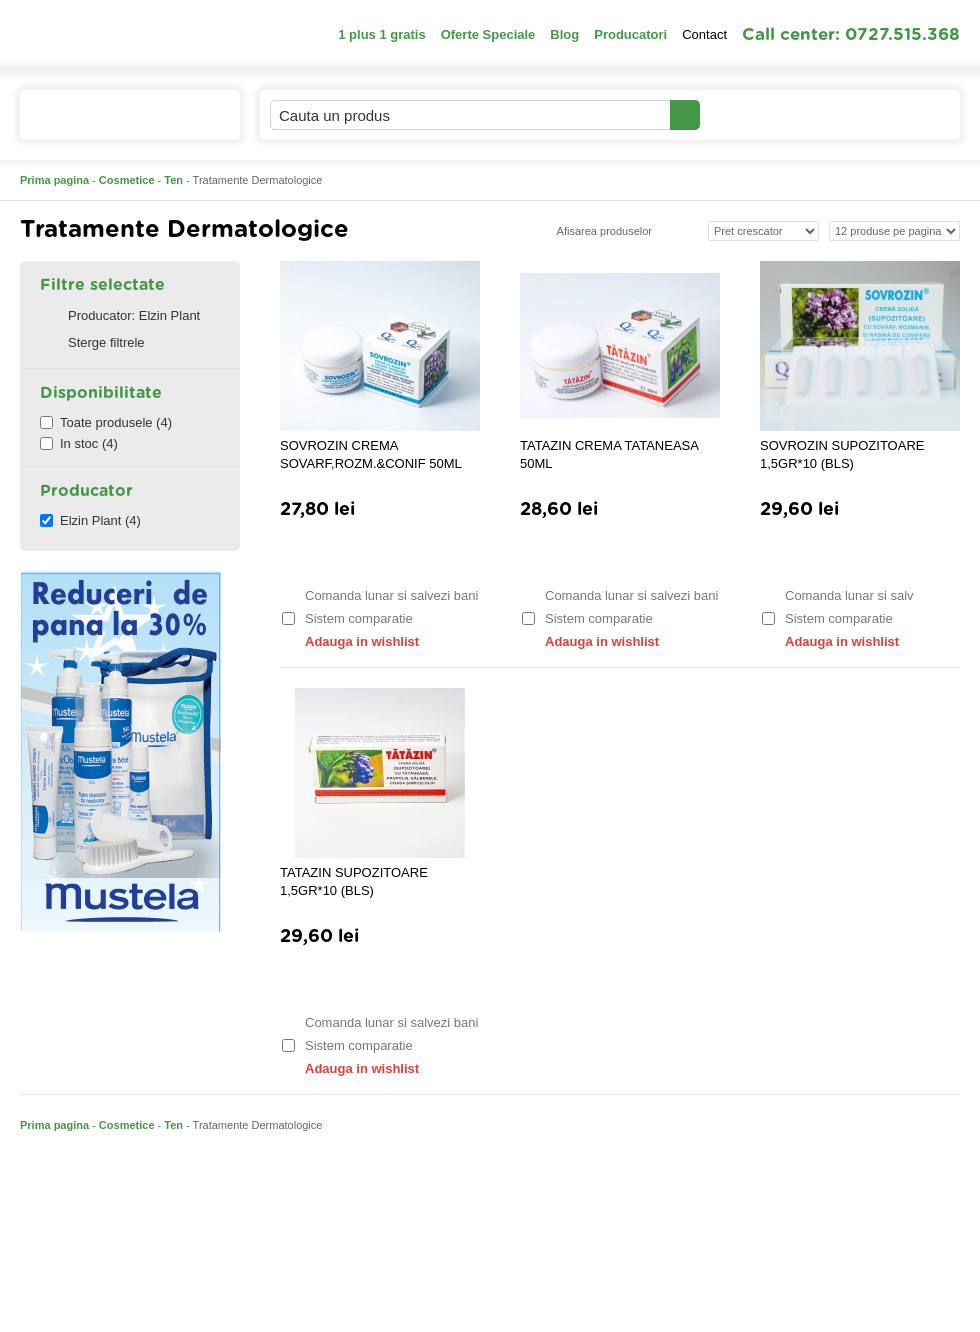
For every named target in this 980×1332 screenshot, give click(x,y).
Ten (173, 180)
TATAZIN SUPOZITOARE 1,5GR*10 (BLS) (354, 881)
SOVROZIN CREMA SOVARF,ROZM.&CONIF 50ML (371, 454)
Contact (704, 34)
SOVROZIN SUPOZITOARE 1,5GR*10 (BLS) (842, 454)
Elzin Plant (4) (90, 520)
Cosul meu (893, 115)
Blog (564, 34)
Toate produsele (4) (106, 422)
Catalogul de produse (116, 123)
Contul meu (768, 114)
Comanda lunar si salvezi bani (379, 595)
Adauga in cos (378, 556)
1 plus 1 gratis (381, 34)
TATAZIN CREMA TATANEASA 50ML (609, 454)
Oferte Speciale (488, 34)
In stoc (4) (79, 443)
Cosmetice (127, 180)
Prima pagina (54, 180)
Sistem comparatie (347, 618)
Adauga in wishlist (349, 641)
